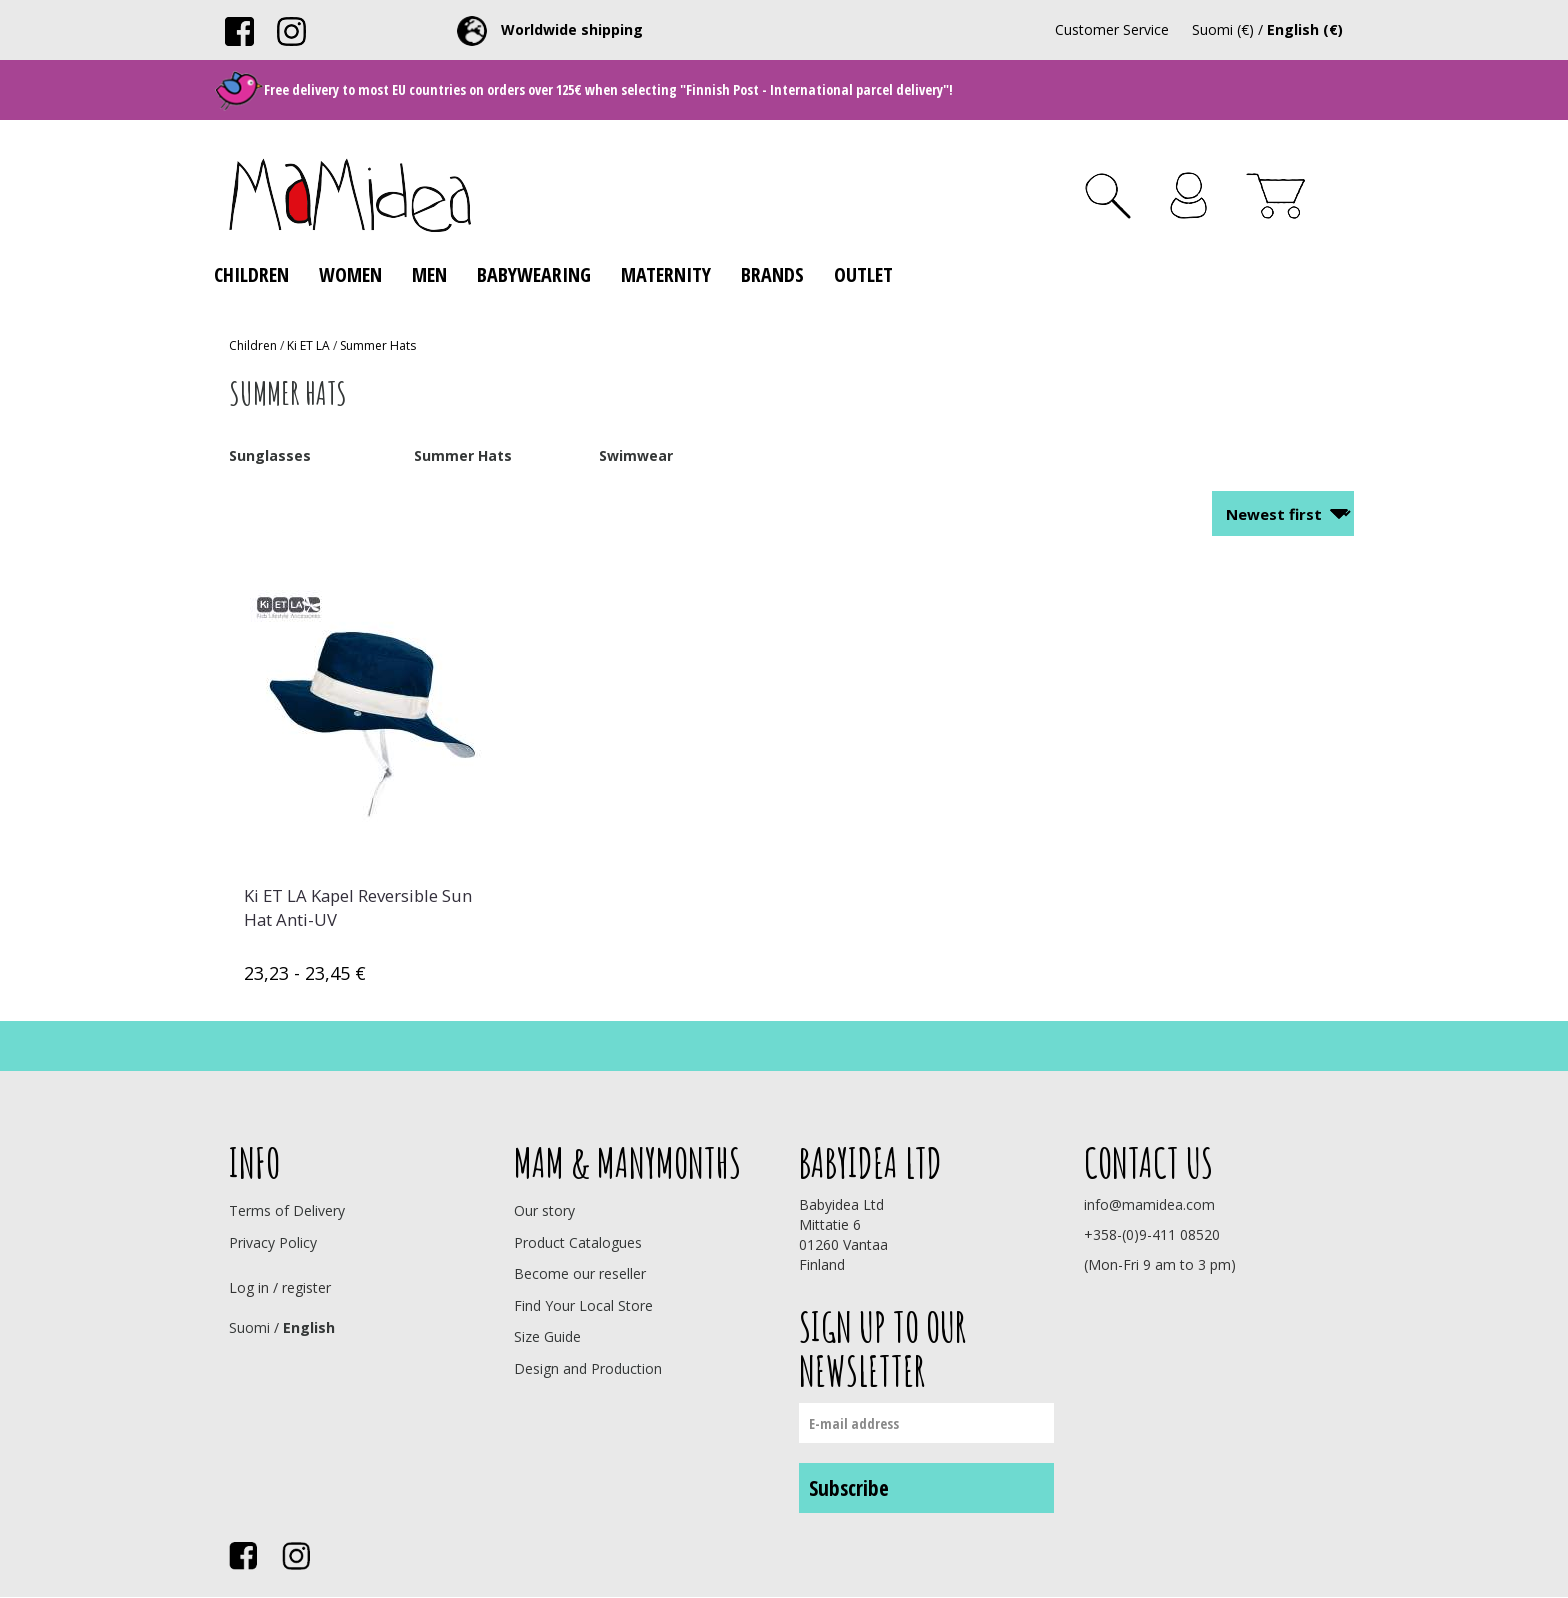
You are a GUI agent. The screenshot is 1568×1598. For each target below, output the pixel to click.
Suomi (249, 1327)
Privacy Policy (273, 1242)
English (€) (1305, 29)
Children (251, 274)
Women (350, 274)
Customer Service (1112, 29)
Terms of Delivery (287, 1210)
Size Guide (547, 1336)
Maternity (666, 274)
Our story (544, 1210)
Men (429, 274)
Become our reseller (580, 1273)
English (309, 1327)
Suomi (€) (1223, 29)
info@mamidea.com (1149, 1204)
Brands (772, 274)
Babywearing (534, 274)
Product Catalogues (578, 1242)
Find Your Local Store (583, 1305)
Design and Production (588, 1368)
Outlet (863, 274)
